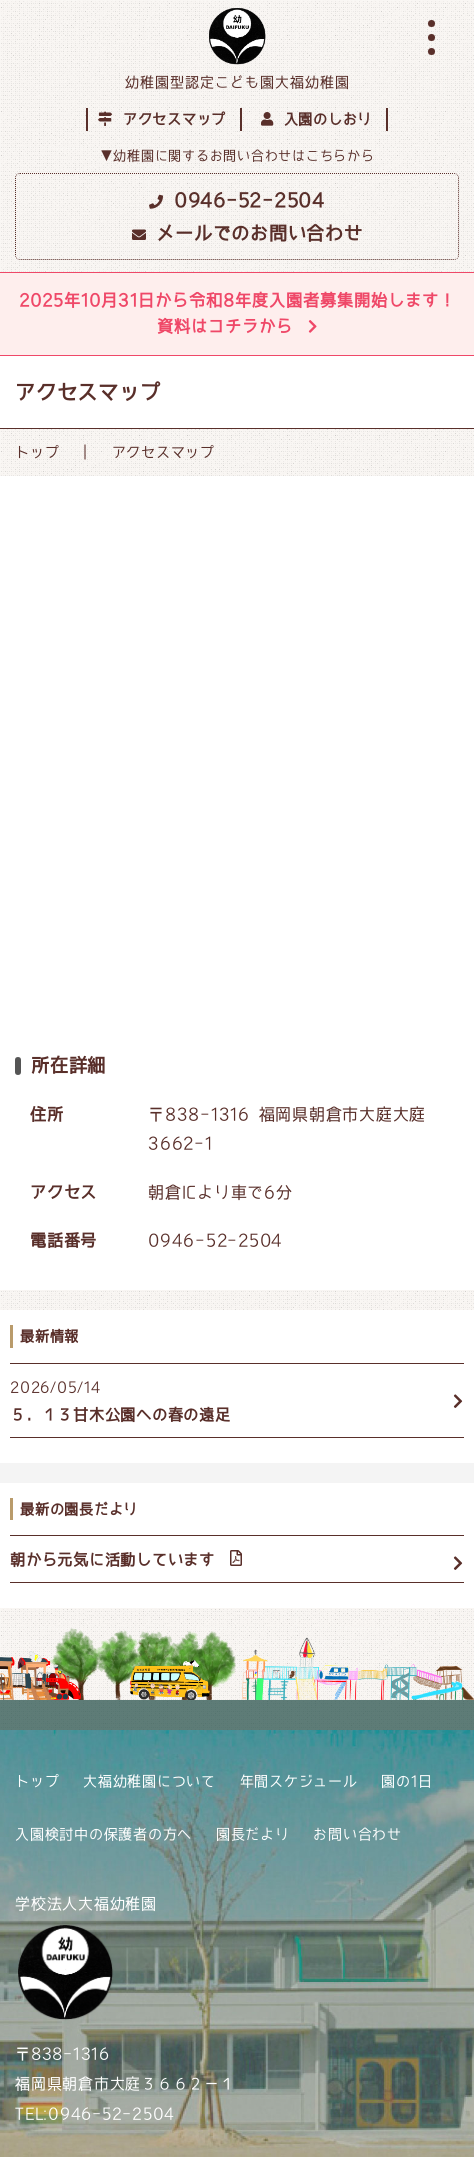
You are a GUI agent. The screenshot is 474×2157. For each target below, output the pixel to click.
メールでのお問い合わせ (247, 233)
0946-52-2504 (237, 200)
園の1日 (406, 1781)
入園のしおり (316, 119)
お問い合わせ (357, 1834)
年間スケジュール (299, 1781)
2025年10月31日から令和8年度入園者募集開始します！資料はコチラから (237, 313)
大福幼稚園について (149, 1781)
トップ (37, 452)
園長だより (253, 1834)
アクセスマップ (162, 119)
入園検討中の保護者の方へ (103, 1834)
